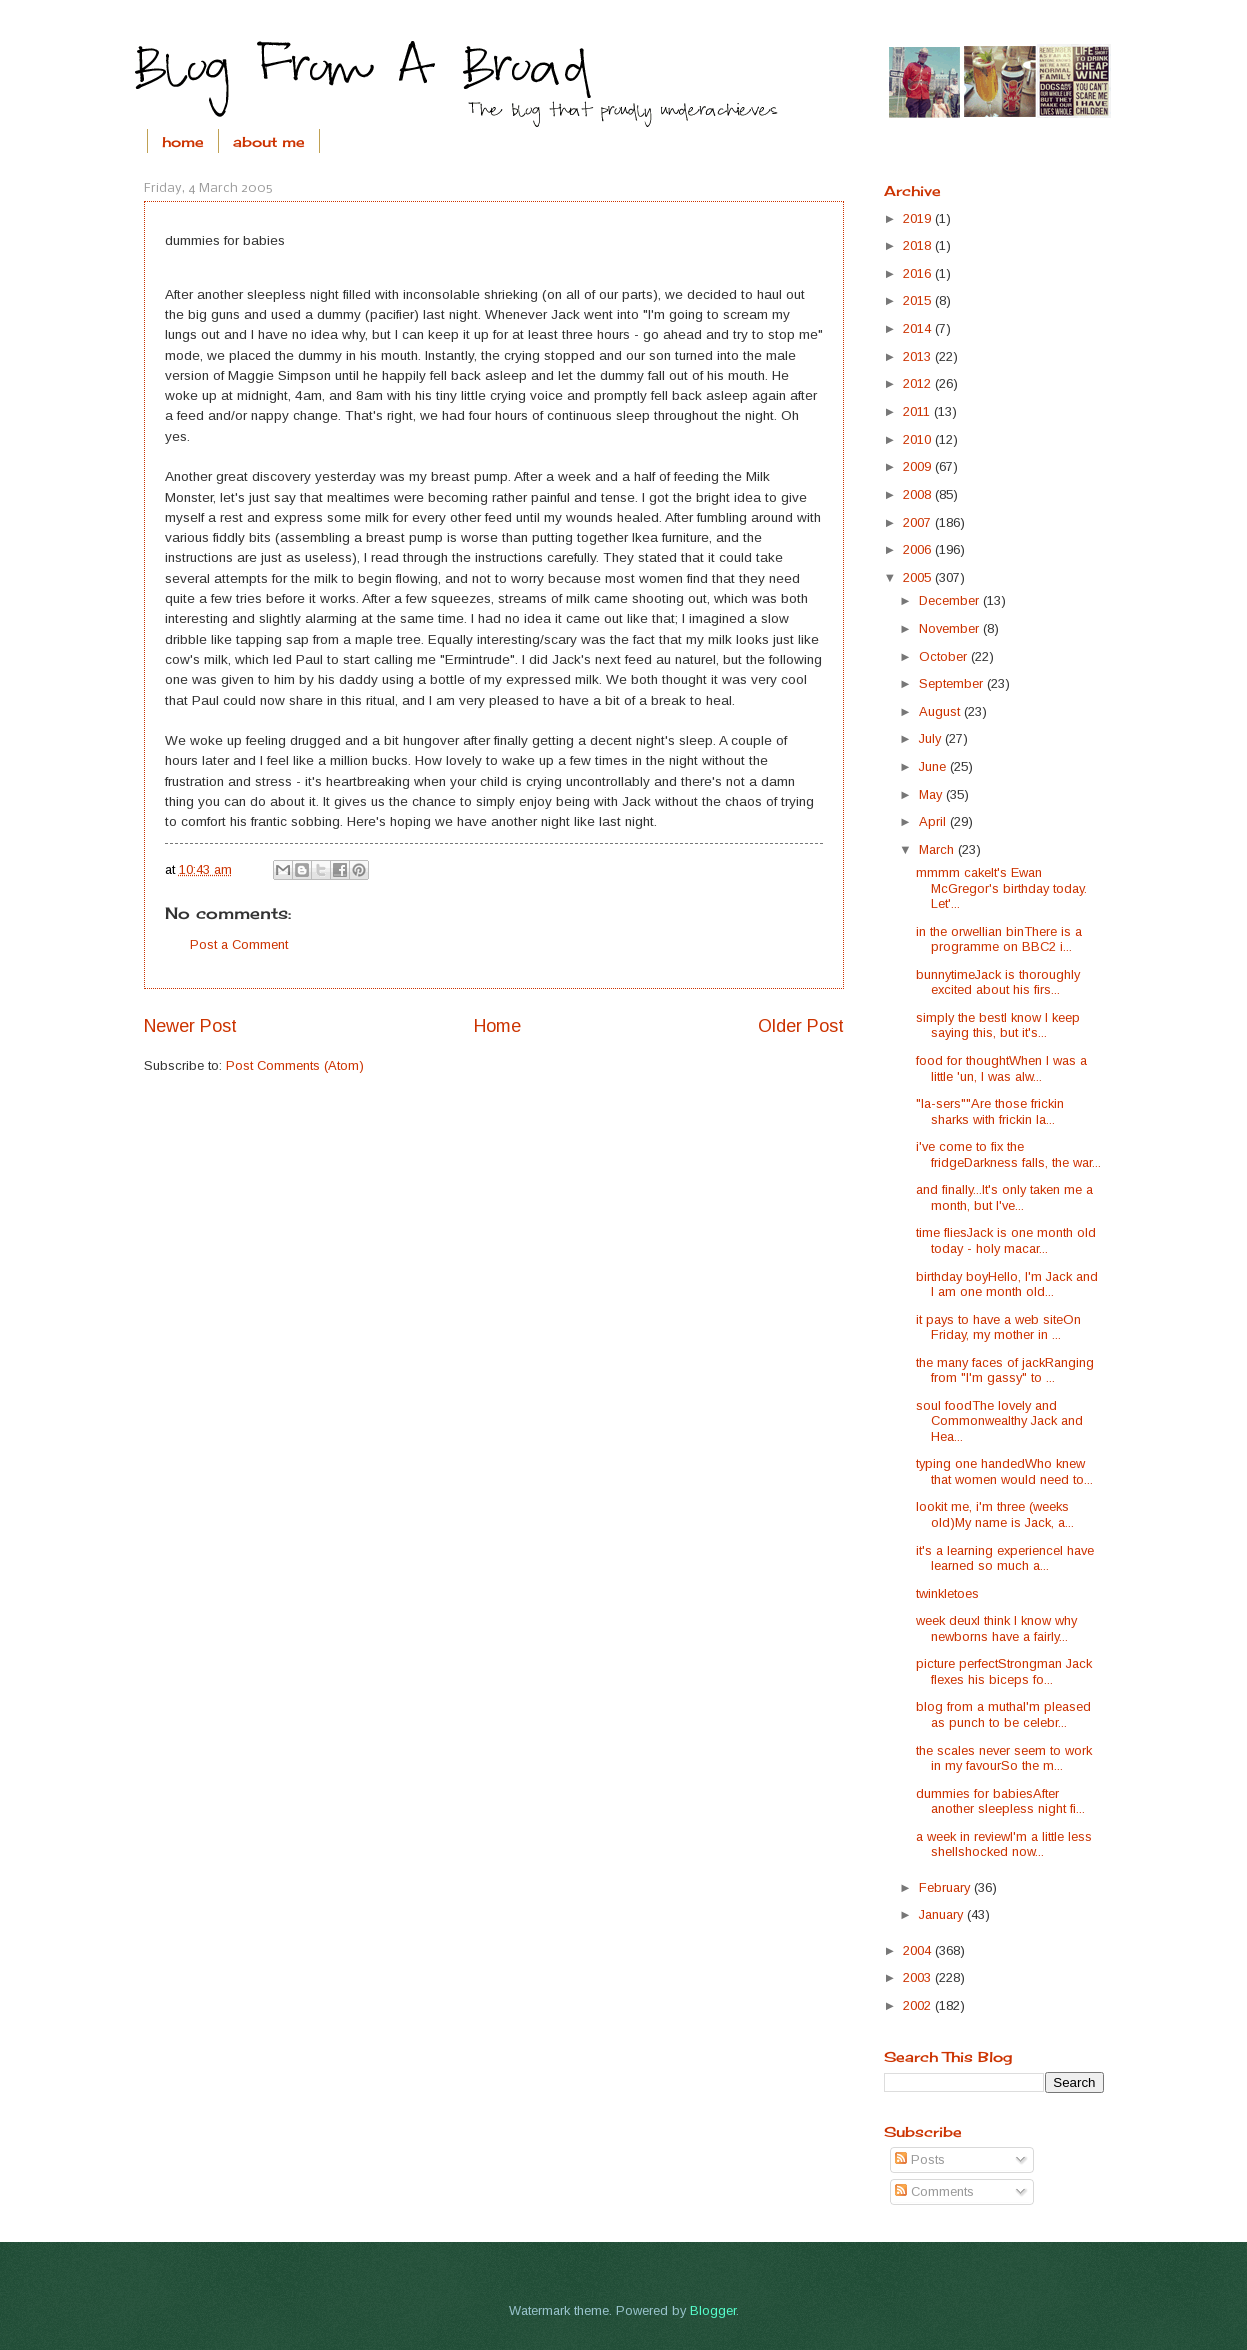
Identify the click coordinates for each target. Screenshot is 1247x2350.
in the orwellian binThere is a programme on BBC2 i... (999, 939)
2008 (919, 494)
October (945, 656)
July (932, 738)
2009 (919, 466)
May (932, 794)
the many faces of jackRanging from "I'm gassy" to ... (1005, 1370)
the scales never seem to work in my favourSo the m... (1004, 1758)
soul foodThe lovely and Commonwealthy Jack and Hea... (999, 1421)
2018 (919, 245)
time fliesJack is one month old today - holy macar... (1006, 1240)
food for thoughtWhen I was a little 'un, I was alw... (1001, 1068)
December (951, 600)
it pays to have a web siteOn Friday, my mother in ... (998, 1327)
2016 (919, 273)
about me (269, 141)
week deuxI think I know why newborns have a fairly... (996, 1628)
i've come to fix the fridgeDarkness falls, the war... (1008, 1154)
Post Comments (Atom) (295, 1065)
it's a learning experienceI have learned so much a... (1005, 1558)
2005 (919, 577)
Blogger (713, 2310)
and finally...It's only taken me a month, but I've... (1004, 1197)
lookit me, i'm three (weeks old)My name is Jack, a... (995, 1514)
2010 (919, 439)
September (953, 683)
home (183, 141)
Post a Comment (239, 944)
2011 (918, 411)
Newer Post (190, 1026)
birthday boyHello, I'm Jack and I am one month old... (1007, 1284)
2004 (919, 1950)
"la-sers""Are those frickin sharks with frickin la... (990, 1111)
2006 (919, 549)
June (934, 766)
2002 (919, 2005)
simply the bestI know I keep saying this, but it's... (998, 1025)
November (951, 628)
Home (497, 1026)
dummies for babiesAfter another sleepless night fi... (1000, 1801)
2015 (919, 300)
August (941, 711)
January (943, 1914)
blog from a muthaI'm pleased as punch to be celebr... (1003, 1714)
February (946, 1887)
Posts (920, 2159)
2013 (919, 356)
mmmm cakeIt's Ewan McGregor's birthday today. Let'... (1001, 888)
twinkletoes (947, 1593)
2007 (919, 522)
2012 (919, 383)
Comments (934, 2191)
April (934, 821)
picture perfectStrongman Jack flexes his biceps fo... (1004, 1671)
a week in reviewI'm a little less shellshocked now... (1004, 1844)
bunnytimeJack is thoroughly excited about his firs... (998, 982)
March (938, 849)
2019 (919, 218)
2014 (919, 328)
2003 (919, 1977)
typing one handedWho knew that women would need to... (1004, 1471)
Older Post (801, 1026)
